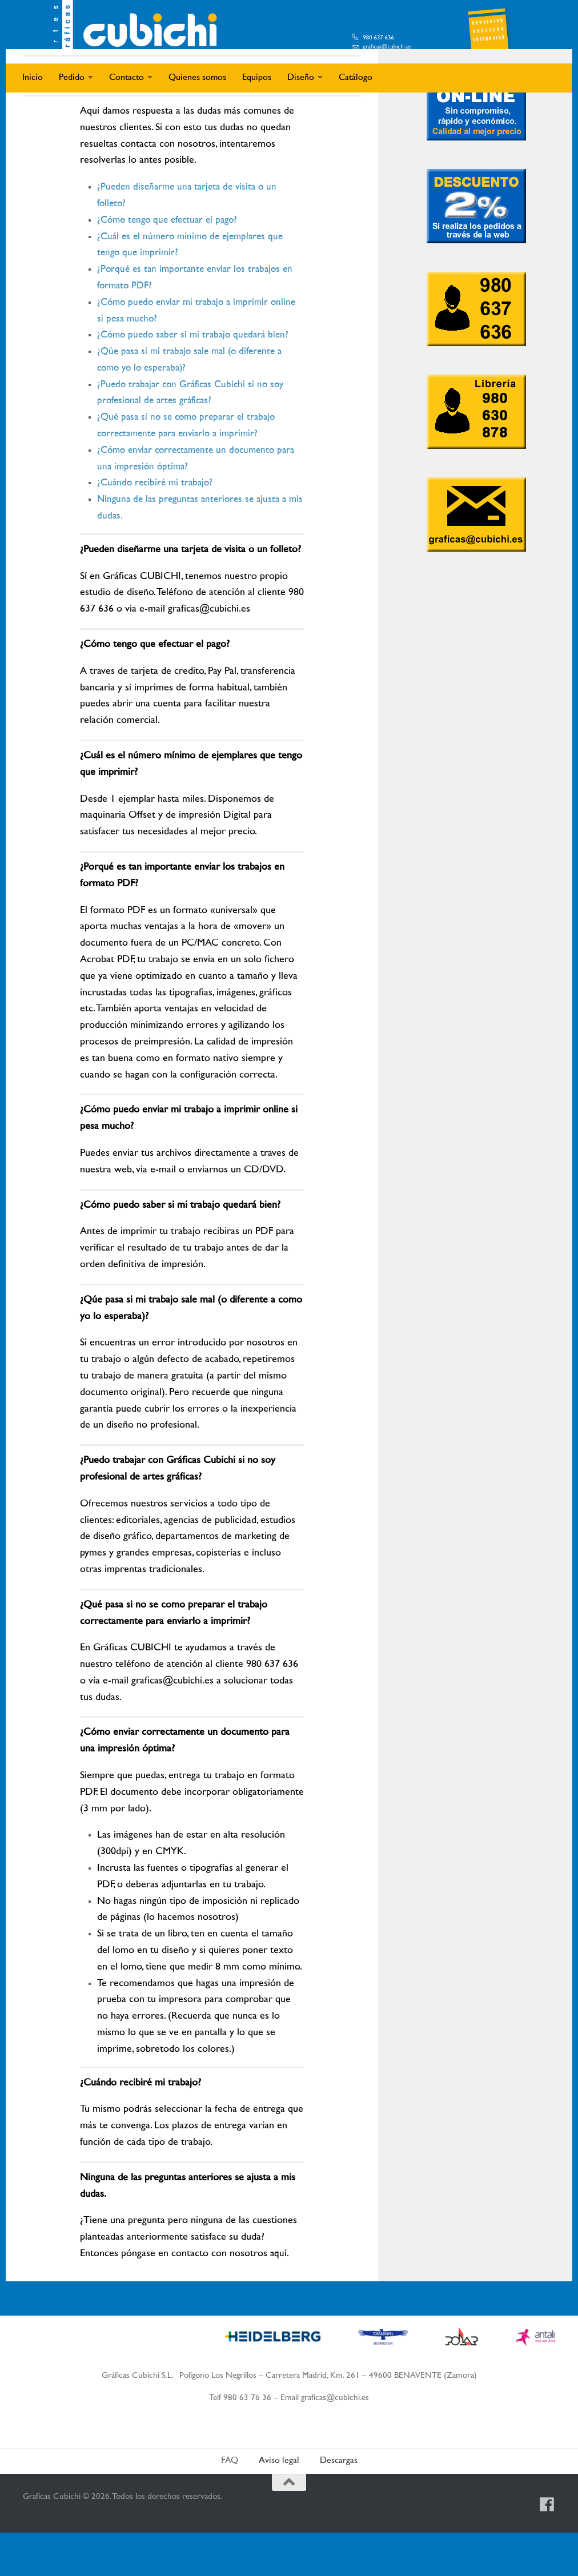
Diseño (300, 78)
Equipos (256, 78)
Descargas (339, 2504)
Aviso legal (279, 2504)
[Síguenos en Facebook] (547, 2548)
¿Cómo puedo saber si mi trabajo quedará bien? (197, 378)
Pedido (72, 78)
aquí (278, 2297)
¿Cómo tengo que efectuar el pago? (172, 263)
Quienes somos (197, 78)
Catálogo (355, 78)
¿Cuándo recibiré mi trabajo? (157, 526)
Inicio (32, 78)
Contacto (126, 78)
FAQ (229, 2504)
